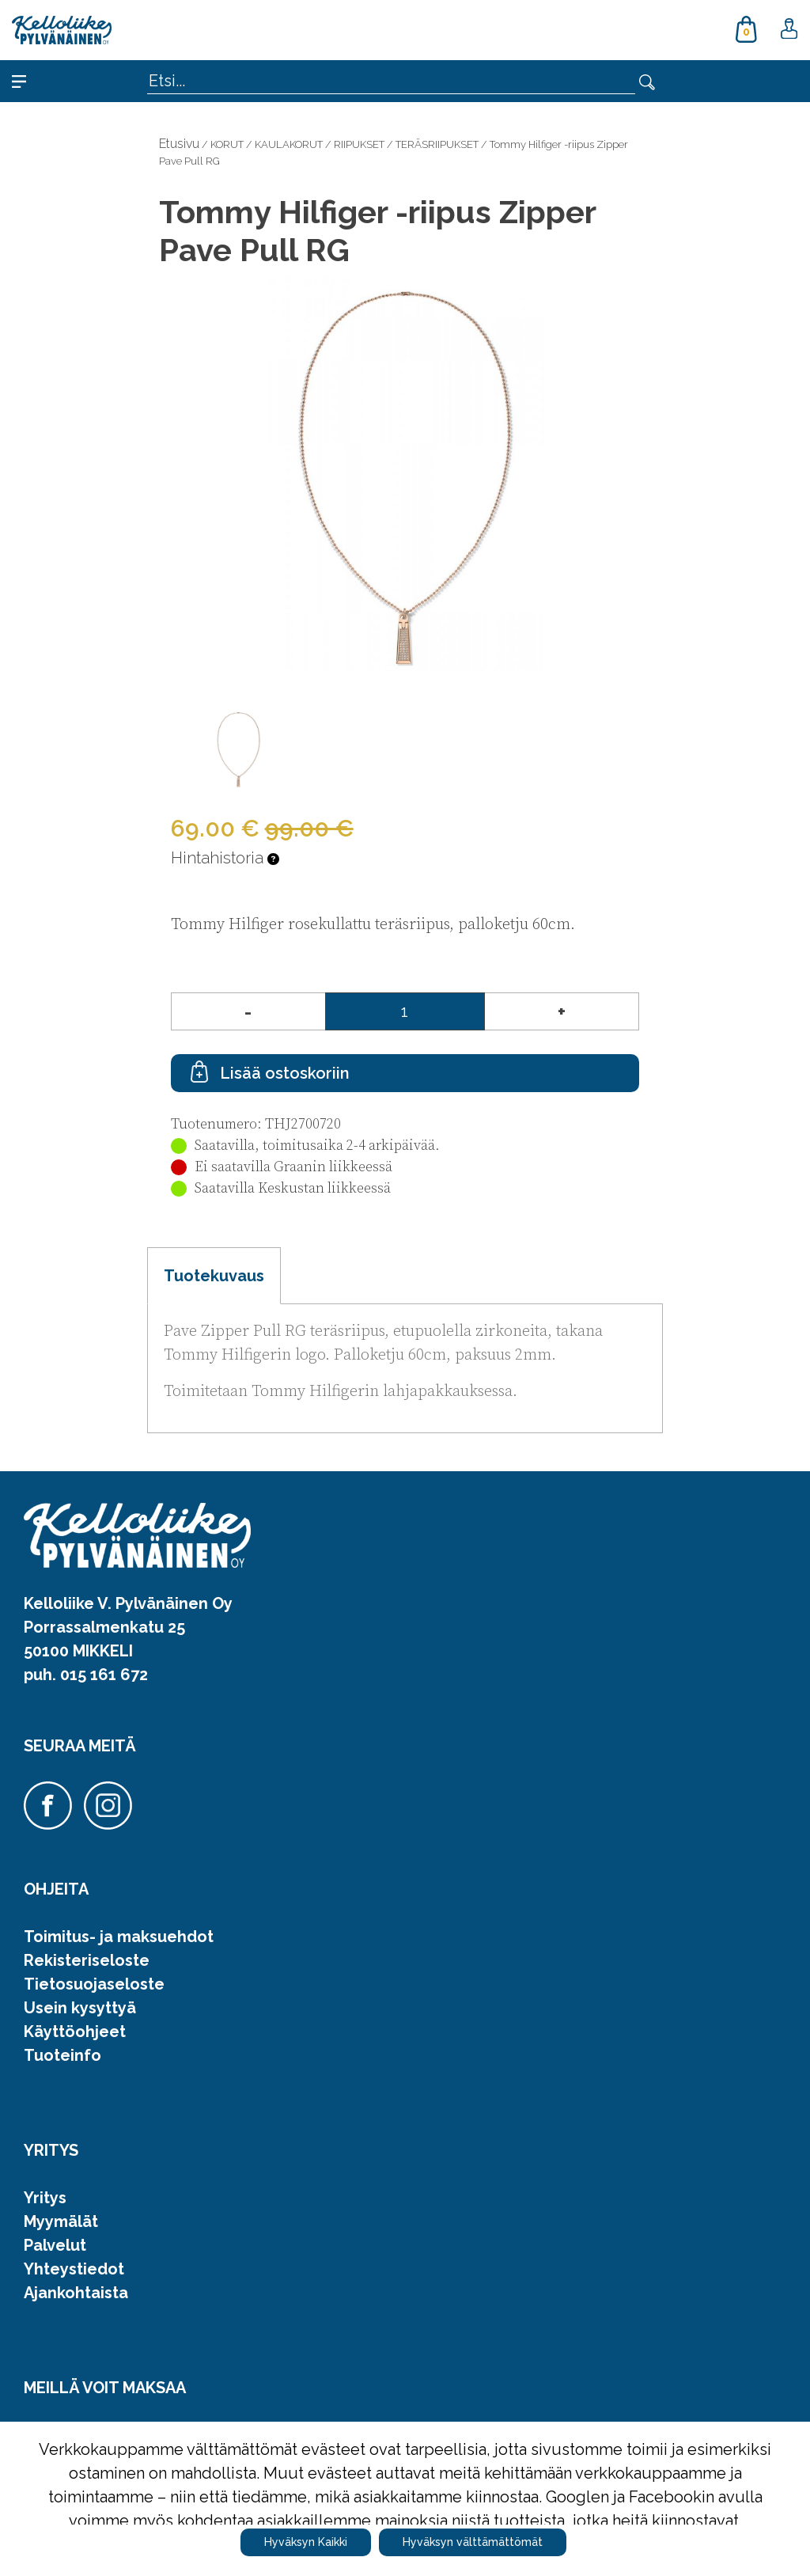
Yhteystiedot (74, 2268)
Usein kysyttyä (80, 2007)
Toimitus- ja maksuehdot (119, 1936)
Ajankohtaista (76, 2292)
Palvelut (55, 2245)
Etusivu (179, 143)
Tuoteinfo (62, 2055)
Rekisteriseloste (87, 1960)
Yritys (45, 2197)
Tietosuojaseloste (94, 1984)
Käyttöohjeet (75, 2031)
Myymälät (61, 2221)
